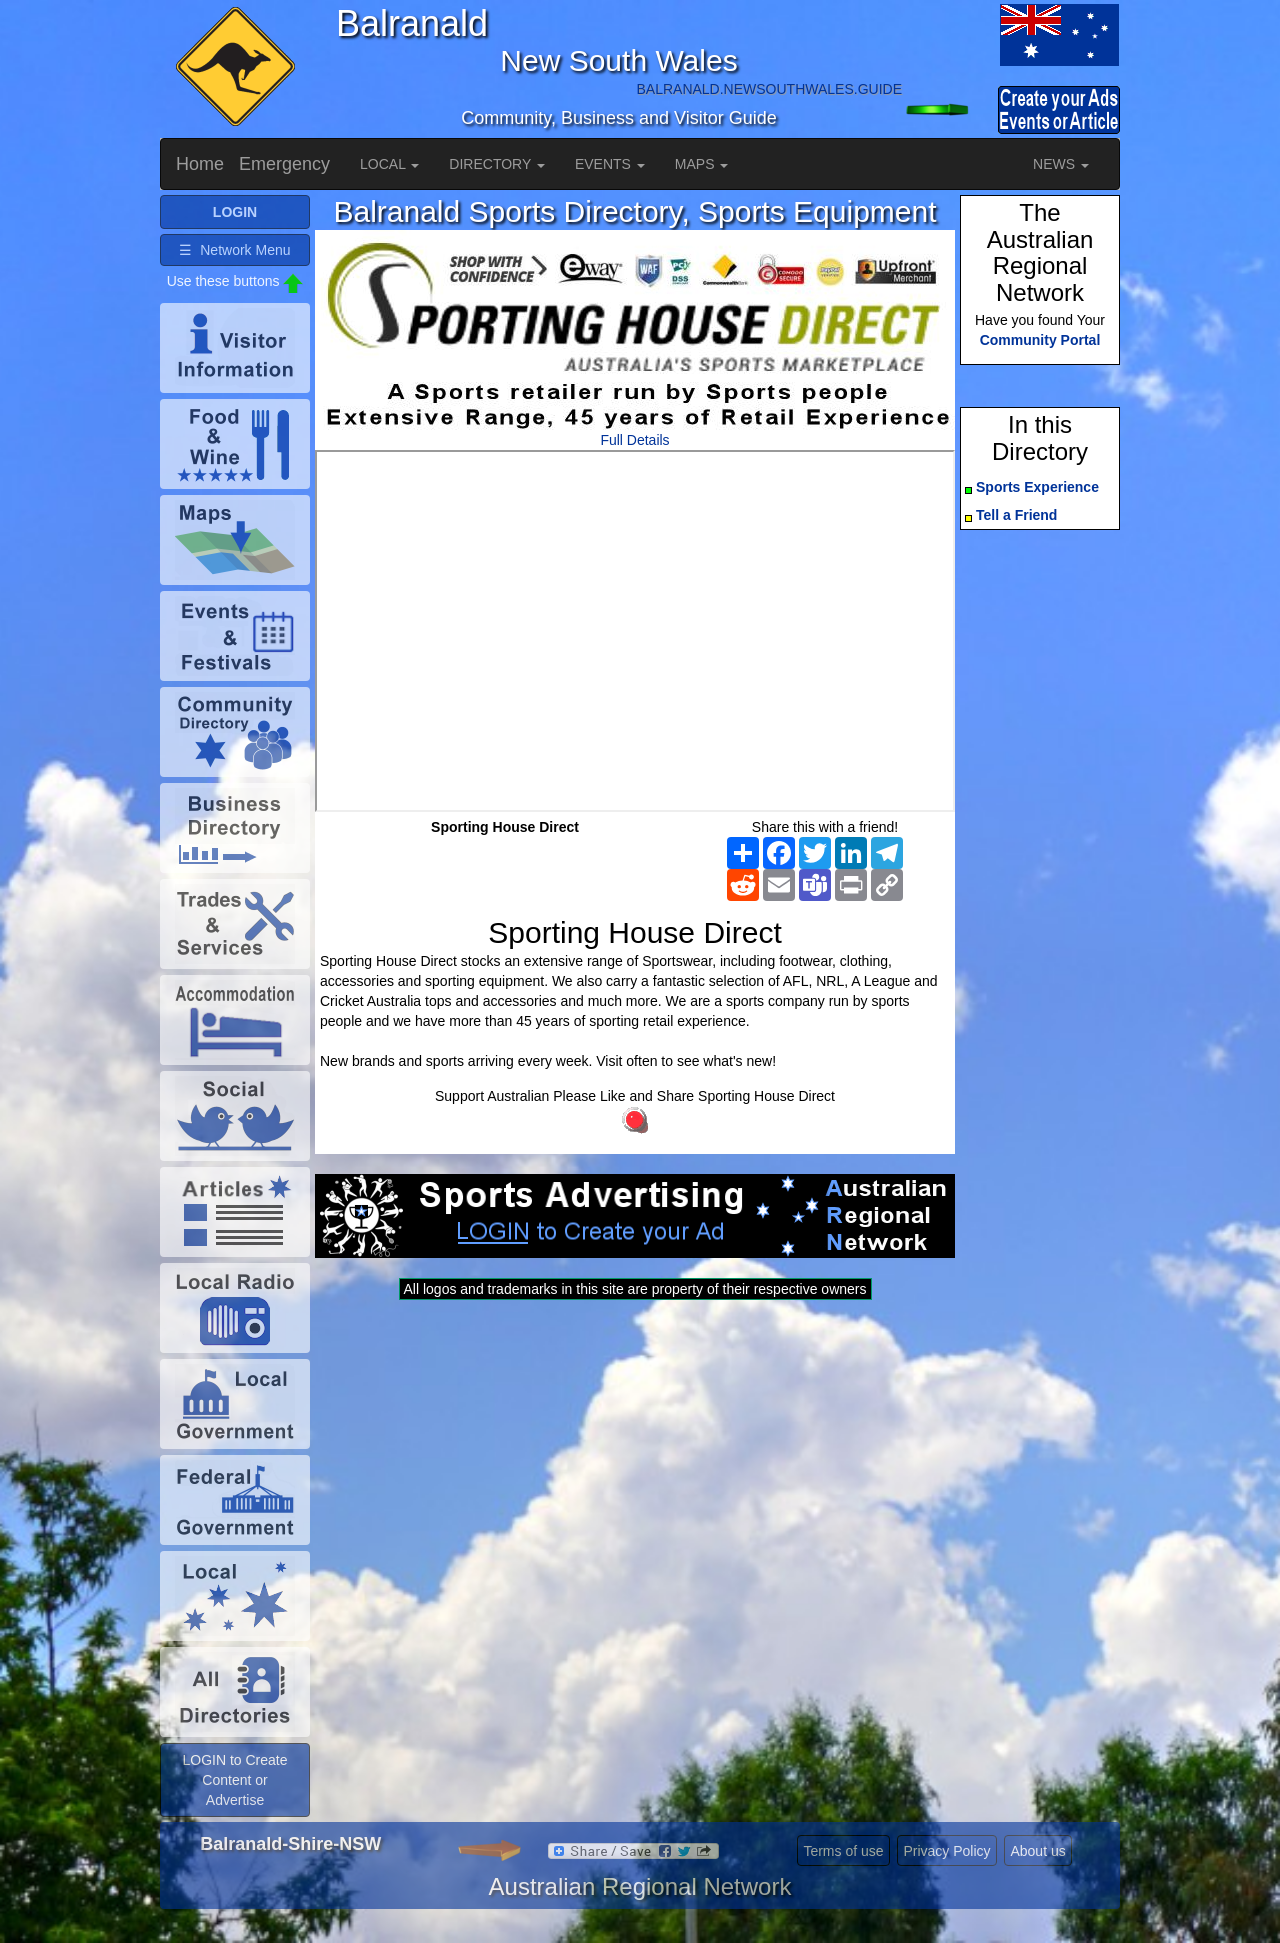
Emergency (284, 164)
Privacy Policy (946, 1851)
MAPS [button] (702, 164)
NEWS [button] (1061, 164)
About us (1037, 1851)
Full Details (634, 440)
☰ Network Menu (234, 250)
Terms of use (843, 1851)
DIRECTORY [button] (497, 164)
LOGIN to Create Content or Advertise (234, 1780)
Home (200, 164)
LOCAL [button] (389, 164)
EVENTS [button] (610, 164)
